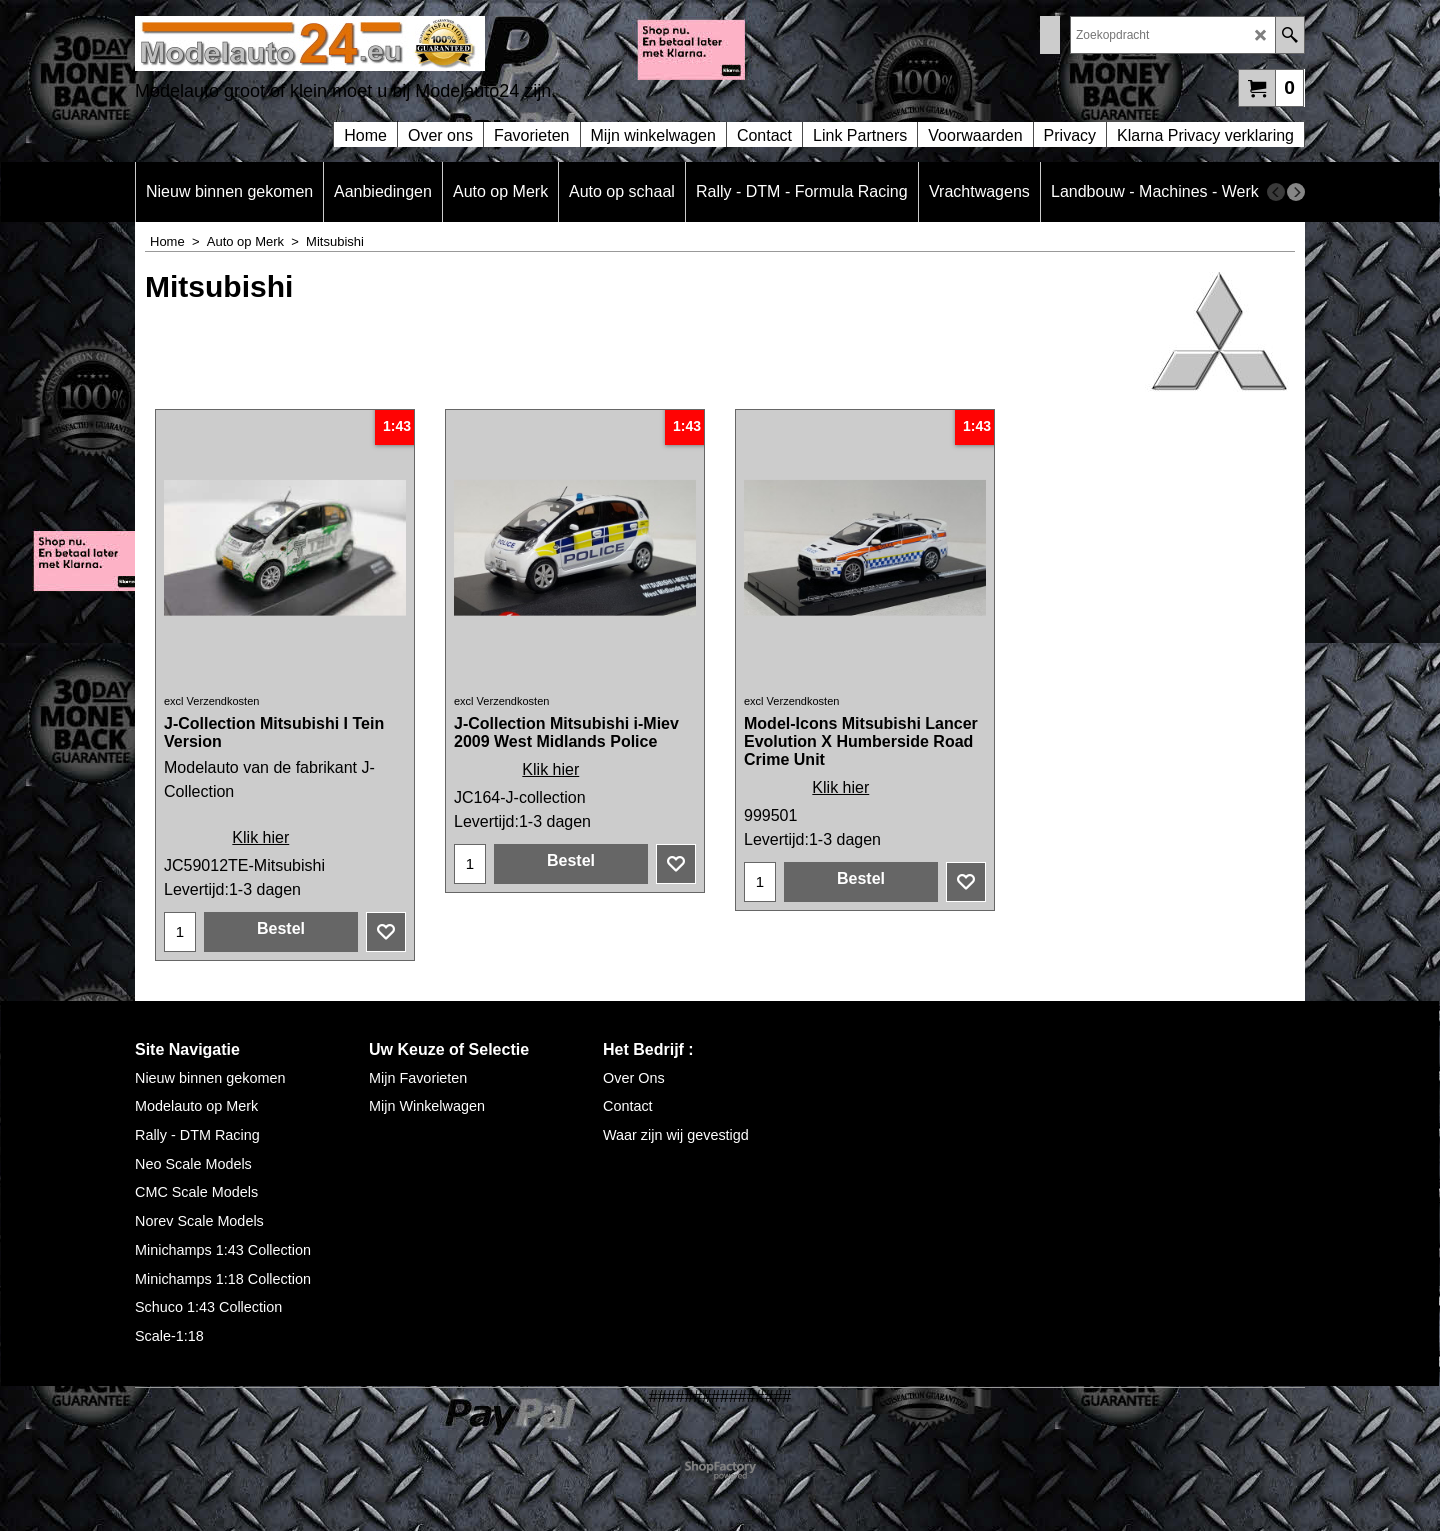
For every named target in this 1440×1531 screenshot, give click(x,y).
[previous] (1276, 192)
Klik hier (260, 837)
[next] (1296, 192)
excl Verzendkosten (211, 701)
